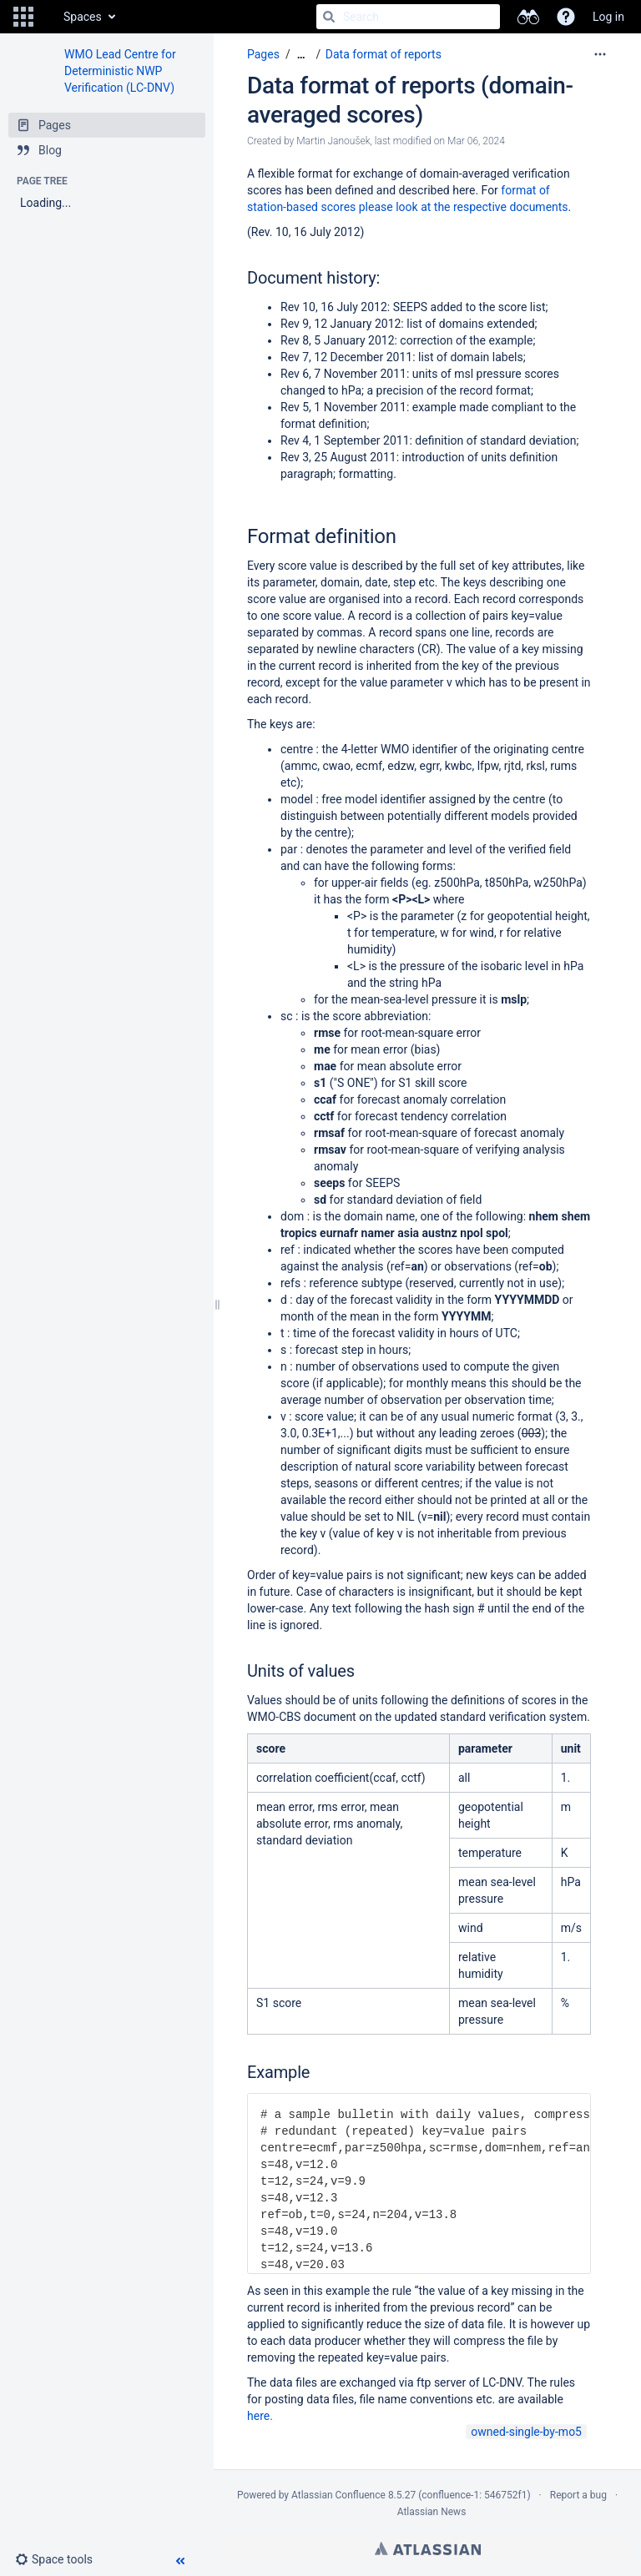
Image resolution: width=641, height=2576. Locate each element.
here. (260, 2416)
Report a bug (578, 2495)
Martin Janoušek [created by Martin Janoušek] (333, 141)
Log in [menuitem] (608, 16)
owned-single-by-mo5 (526, 2431)
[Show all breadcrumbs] (301, 55)
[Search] (329, 16)
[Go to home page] (46, 16)
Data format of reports (384, 54)
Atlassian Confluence (338, 2495)
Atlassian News (432, 2512)
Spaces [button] (82, 16)
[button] (23, 16)
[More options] (600, 54)
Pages (263, 54)
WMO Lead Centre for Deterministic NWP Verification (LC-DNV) (120, 71)
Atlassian (428, 2548)
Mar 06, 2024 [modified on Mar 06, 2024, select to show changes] (476, 141)
